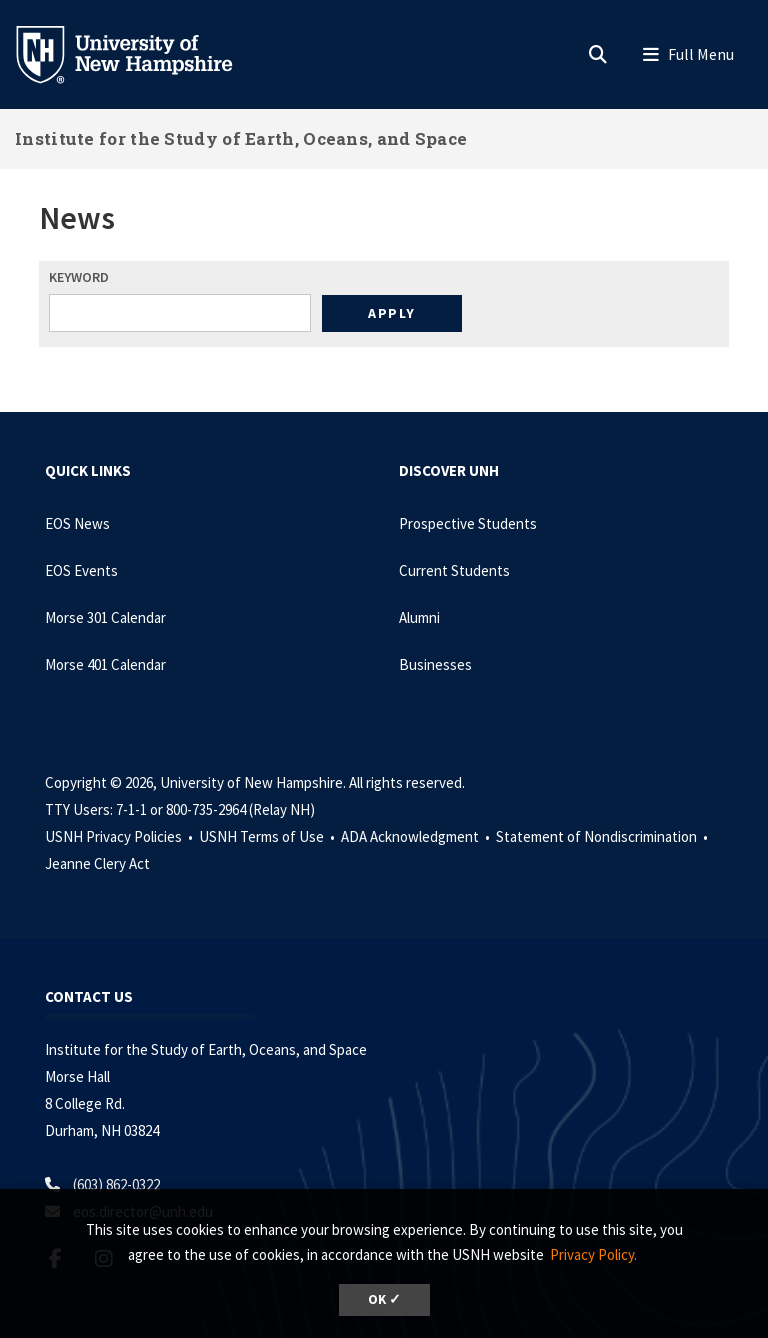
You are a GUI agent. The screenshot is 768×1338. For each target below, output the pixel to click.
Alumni (419, 617)
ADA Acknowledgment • (417, 836)
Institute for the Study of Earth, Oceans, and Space (241, 138)
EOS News (77, 523)
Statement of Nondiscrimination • (603, 836)
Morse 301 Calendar (105, 617)
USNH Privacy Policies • (120, 836)
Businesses (435, 664)
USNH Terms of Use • (268, 836)
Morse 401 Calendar (105, 664)
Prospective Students (468, 523)
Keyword (79, 277)
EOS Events (81, 570)
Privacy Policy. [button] (593, 1254)
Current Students (454, 570)
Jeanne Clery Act (97, 863)
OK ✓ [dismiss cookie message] (384, 1299)
